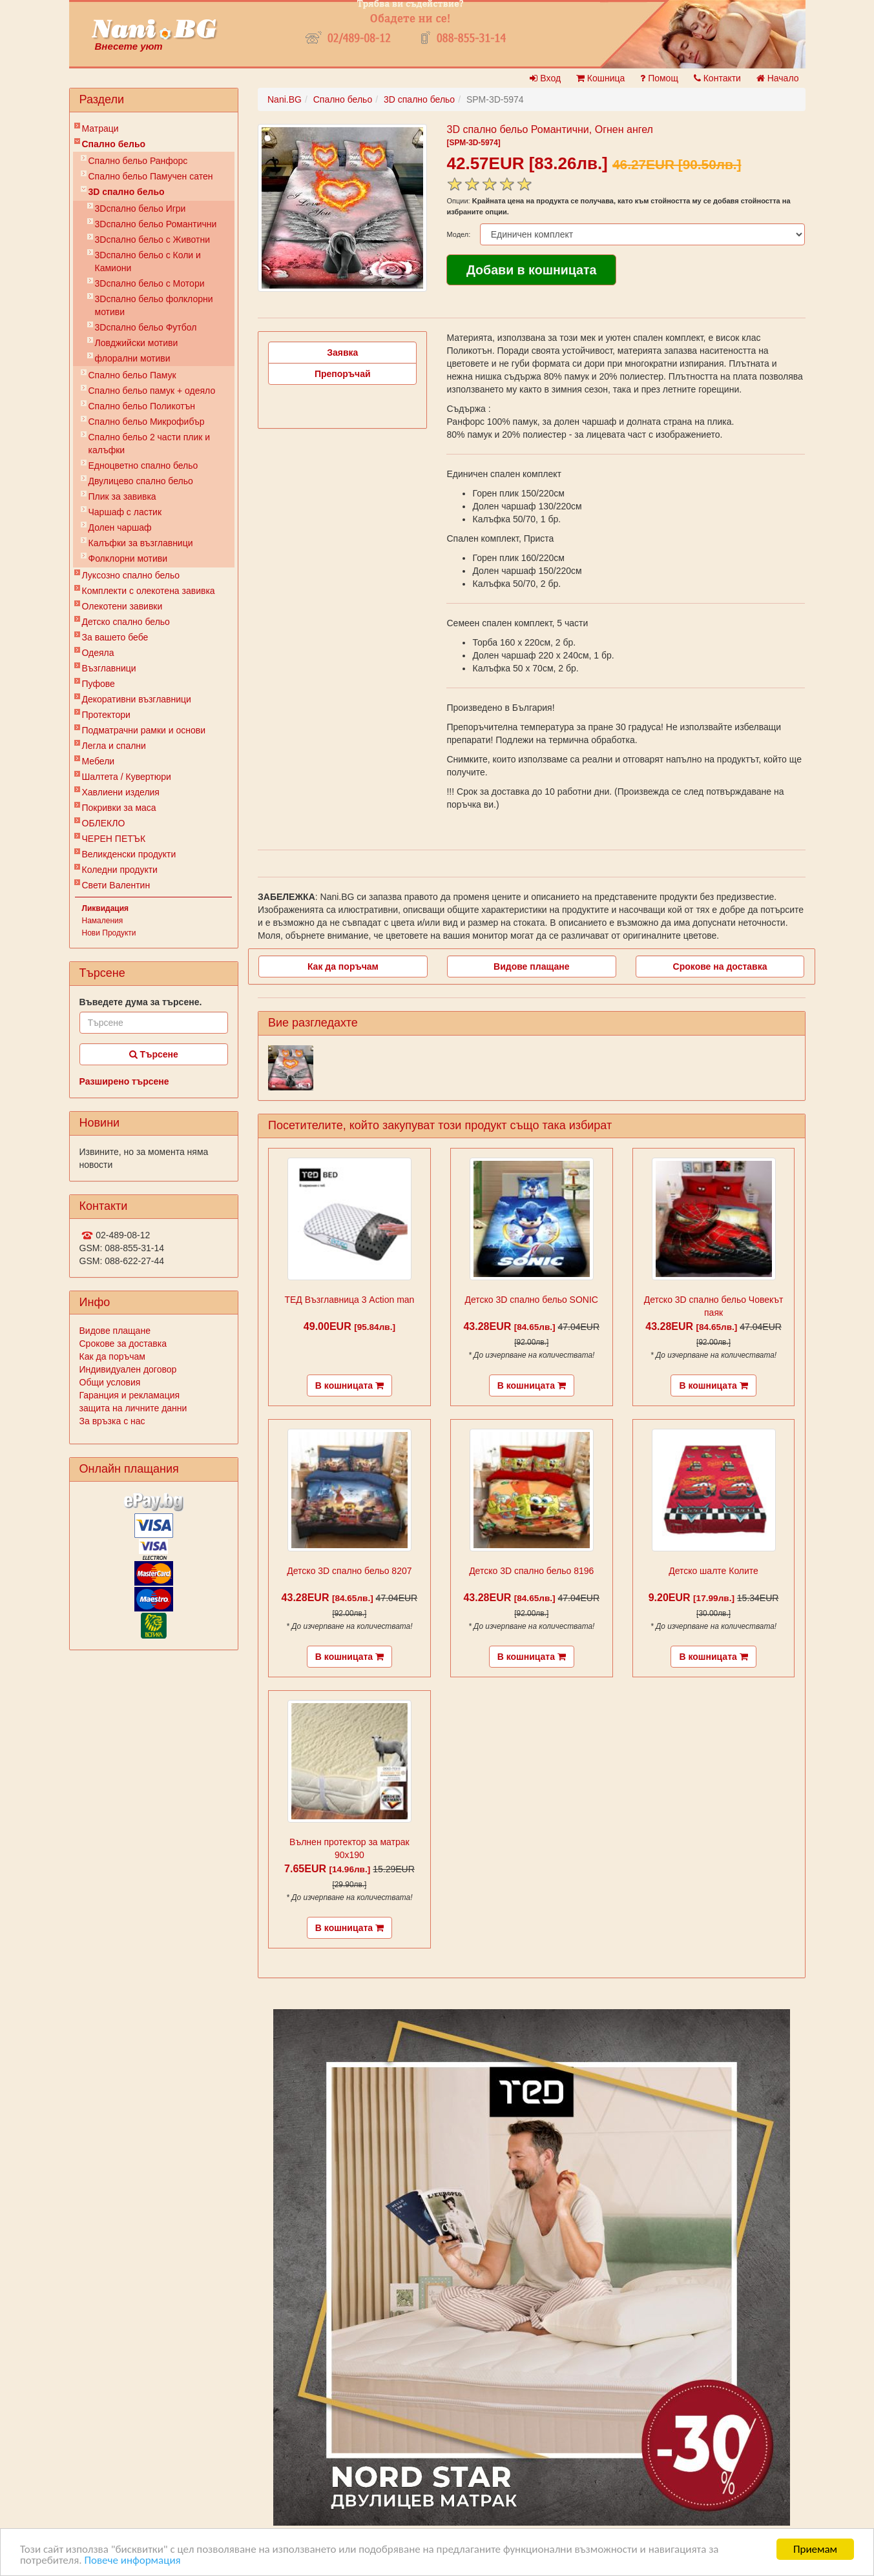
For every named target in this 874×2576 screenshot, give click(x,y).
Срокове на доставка (720, 966)
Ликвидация (105, 908)
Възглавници (109, 668)
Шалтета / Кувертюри (126, 777)
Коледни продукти (120, 869)
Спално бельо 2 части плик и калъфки (149, 443)
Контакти (717, 78)
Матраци (100, 128)
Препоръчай (343, 374)
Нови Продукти (109, 932)
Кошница (600, 78)
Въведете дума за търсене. (140, 1002)
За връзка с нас (112, 1421)
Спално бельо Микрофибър (146, 421)
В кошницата (349, 1385)
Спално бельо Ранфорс (138, 161)
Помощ (659, 78)
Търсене (153, 1054)
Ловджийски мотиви (136, 343)
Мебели (98, 761)
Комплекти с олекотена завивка (148, 591)
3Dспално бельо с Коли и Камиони (148, 261)
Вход (545, 78)
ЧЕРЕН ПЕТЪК (114, 838)
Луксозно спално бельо (131, 575)
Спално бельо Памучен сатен (150, 176)
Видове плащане (115, 1330)
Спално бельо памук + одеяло (152, 390)
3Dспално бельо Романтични (156, 224)
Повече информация (132, 2560)
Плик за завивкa (122, 496)
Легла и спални (114, 746)
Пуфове (98, 684)
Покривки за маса (119, 807)
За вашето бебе (115, 637)
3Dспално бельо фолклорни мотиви (154, 305)
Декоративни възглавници (136, 699)
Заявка (342, 352)
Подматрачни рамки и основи (144, 730)
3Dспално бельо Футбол (146, 327)
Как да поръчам (112, 1356)
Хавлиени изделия (121, 792)
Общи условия (110, 1382)
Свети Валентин (116, 885)
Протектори (106, 715)
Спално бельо (114, 144)
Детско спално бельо (126, 622)
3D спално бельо (126, 192)
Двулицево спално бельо (140, 481)
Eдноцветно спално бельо (143, 465)
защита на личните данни (133, 1408)
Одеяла (98, 653)
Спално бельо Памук (132, 375)
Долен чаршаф (120, 527)
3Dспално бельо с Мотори (150, 283)
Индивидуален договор (128, 1369)
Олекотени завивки (122, 606)
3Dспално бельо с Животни (153, 239)
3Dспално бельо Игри (140, 208)
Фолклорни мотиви (128, 558)
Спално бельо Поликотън (142, 406)
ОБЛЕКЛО (103, 823)
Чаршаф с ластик (125, 512)
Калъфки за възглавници (140, 543)
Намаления (102, 920)
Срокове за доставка (123, 1343)
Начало (777, 78)
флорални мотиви (133, 358)
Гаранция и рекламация (129, 1395)
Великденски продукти (129, 854)
